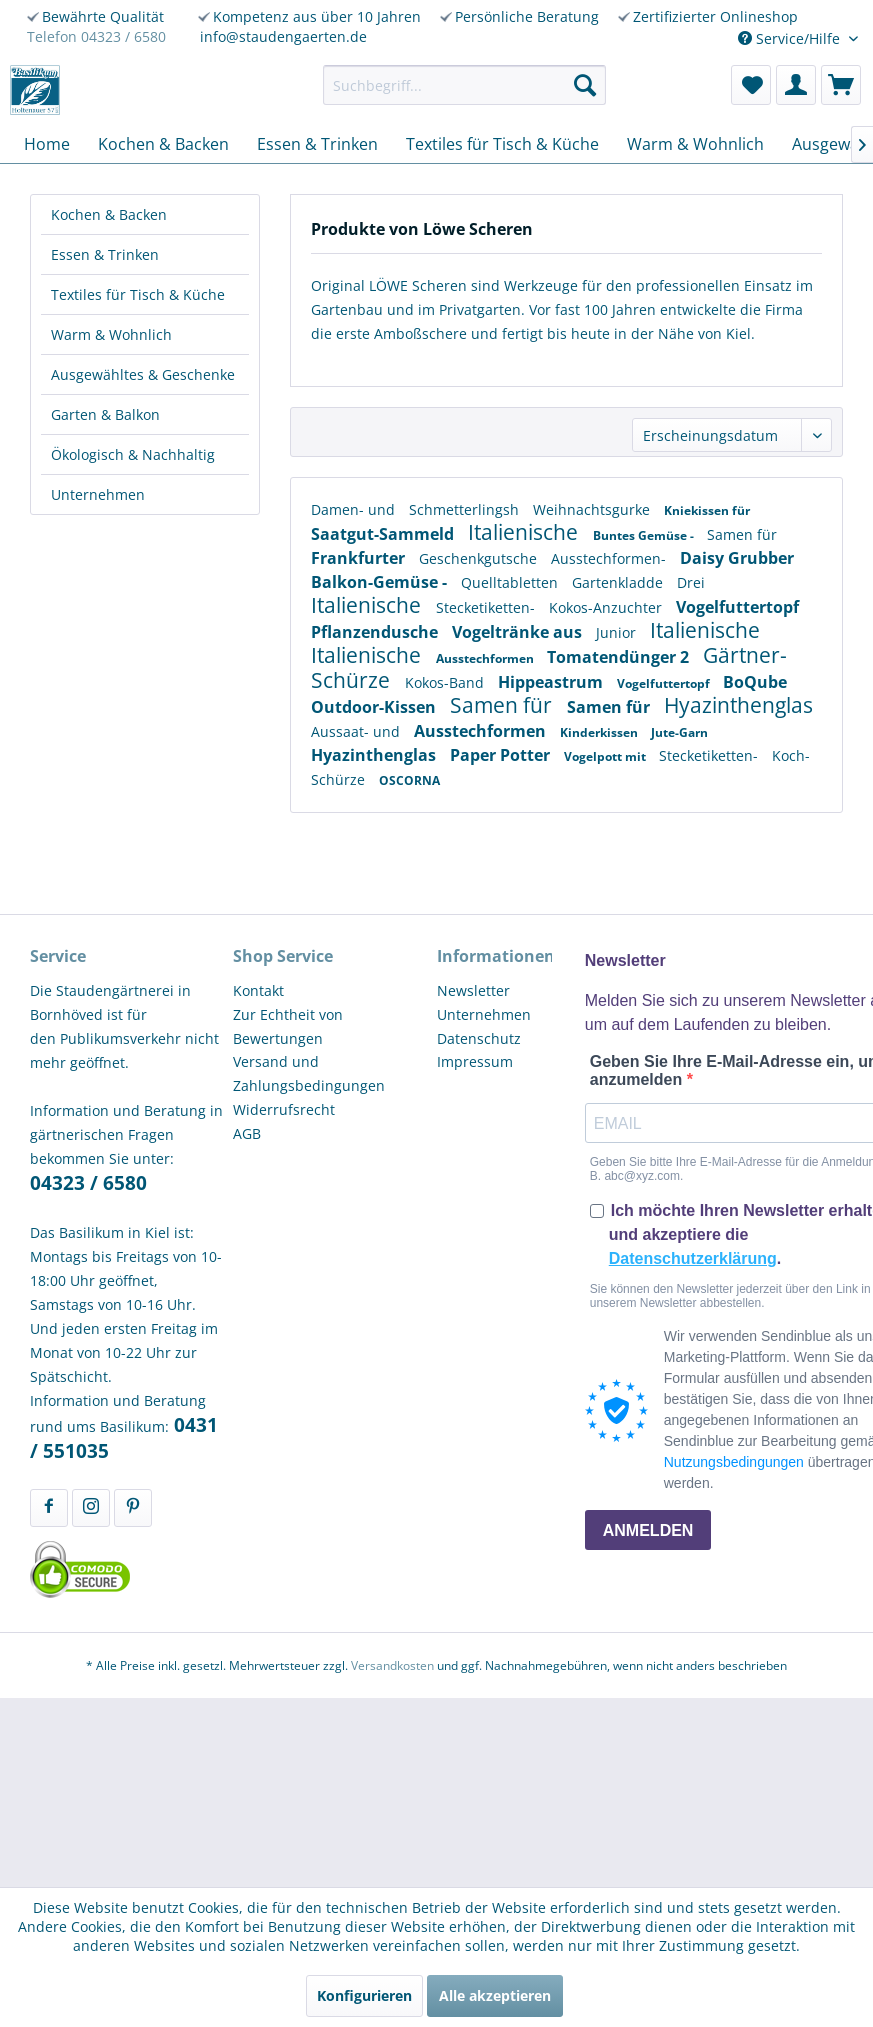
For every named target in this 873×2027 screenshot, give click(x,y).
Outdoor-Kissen (375, 707)
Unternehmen (98, 494)
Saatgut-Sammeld (384, 534)
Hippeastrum (552, 682)
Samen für (742, 534)
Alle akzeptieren (495, 1995)
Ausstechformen (486, 658)
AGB (247, 1133)
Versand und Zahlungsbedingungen (309, 1073)
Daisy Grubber (737, 558)
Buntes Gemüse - (645, 535)
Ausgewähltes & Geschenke (143, 374)
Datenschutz (479, 1038)
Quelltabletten (511, 582)
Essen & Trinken (105, 254)
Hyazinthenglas (738, 705)
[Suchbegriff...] (465, 85)
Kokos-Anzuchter (607, 607)
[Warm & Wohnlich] (695, 144)
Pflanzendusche (376, 632)
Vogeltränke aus (519, 632)
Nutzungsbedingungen (734, 1462)
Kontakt (258, 990)
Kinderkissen (600, 732)
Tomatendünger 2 (620, 657)
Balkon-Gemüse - (381, 582)
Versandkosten (392, 1665)
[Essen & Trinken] (317, 144)
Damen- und (355, 509)
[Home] (47, 144)
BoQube (755, 682)
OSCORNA (409, 780)
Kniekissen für (707, 510)
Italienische (525, 532)
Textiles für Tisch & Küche (138, 294)
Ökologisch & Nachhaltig (133, 454)
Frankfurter (360, 558)
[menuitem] (465, 85)
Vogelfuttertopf (737, 607)
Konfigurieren (364, 1995)
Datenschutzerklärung (693, 1258)
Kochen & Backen (109, 214)
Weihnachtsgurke (593, 509)
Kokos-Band (446, 682)
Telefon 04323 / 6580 (96, 36)
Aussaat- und (357, 731)
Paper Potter (502, 755)
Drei (691, 582)
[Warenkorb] (841, 85)
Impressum (475, 1061)
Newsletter (473, 990)
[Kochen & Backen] (163, 144)
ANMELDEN (648, 1530)
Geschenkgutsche (480, 558)
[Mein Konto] (796, 85)
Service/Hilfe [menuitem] (791, 38)
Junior (618, 632)
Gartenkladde (619, 582)
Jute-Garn (679, 732)
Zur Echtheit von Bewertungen (288, 1026)
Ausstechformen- (610, 558)
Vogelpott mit (606, 756)
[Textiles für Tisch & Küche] (502, 144)
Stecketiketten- (487, 607)
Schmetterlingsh (466, 509)
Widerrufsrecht (284, 1109)
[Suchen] (585, 85)
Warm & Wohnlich (111, 334)
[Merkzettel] (751, 85)
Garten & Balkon (105, 414)
